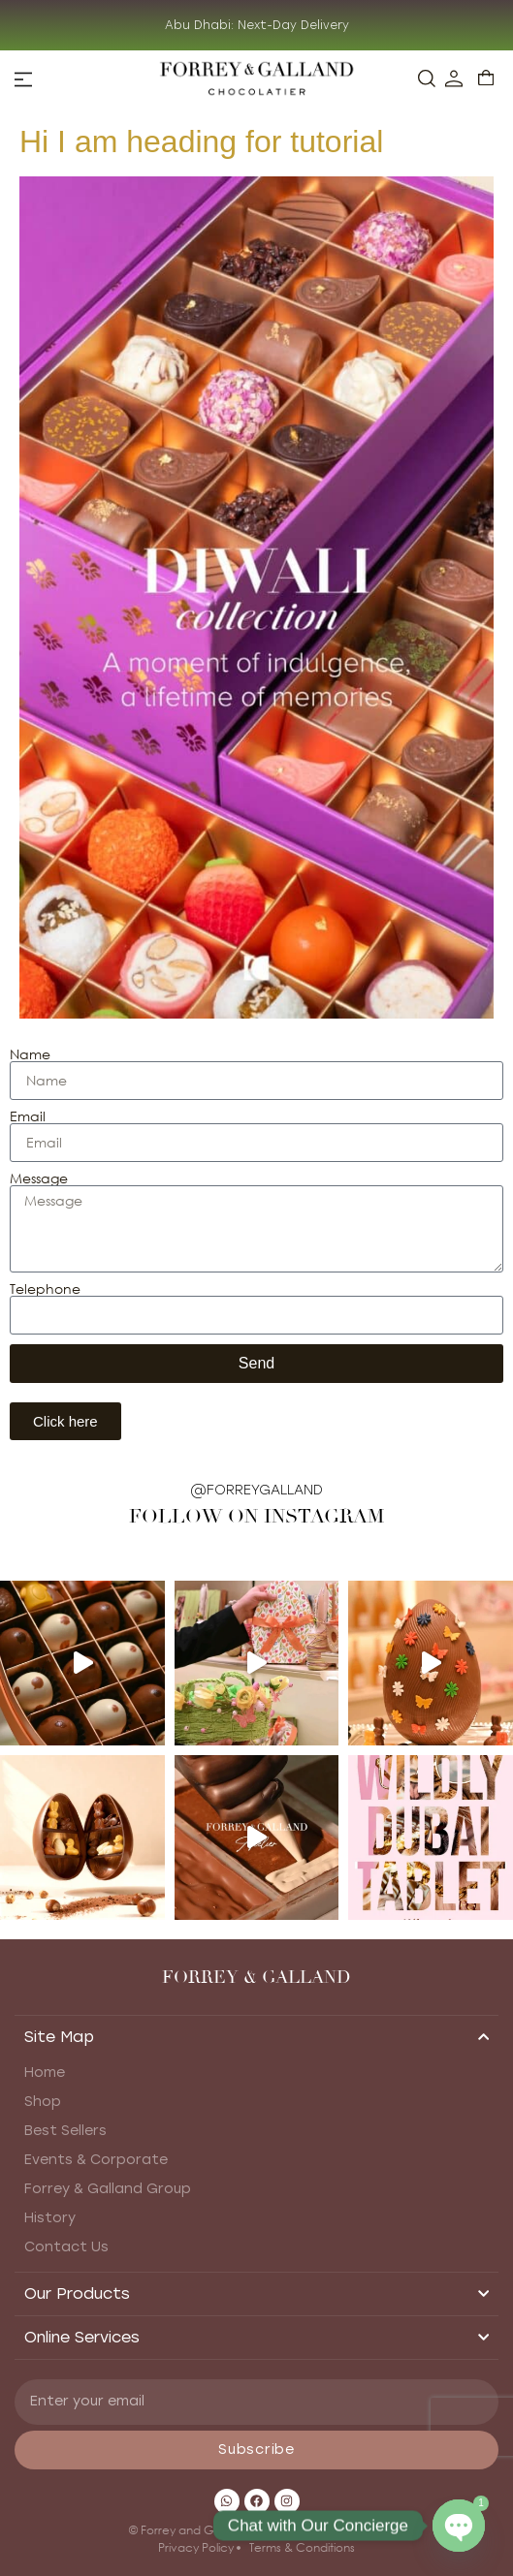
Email (28, 1116)
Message (39, 1178)
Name (30, 1054)
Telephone (45, 1289)
